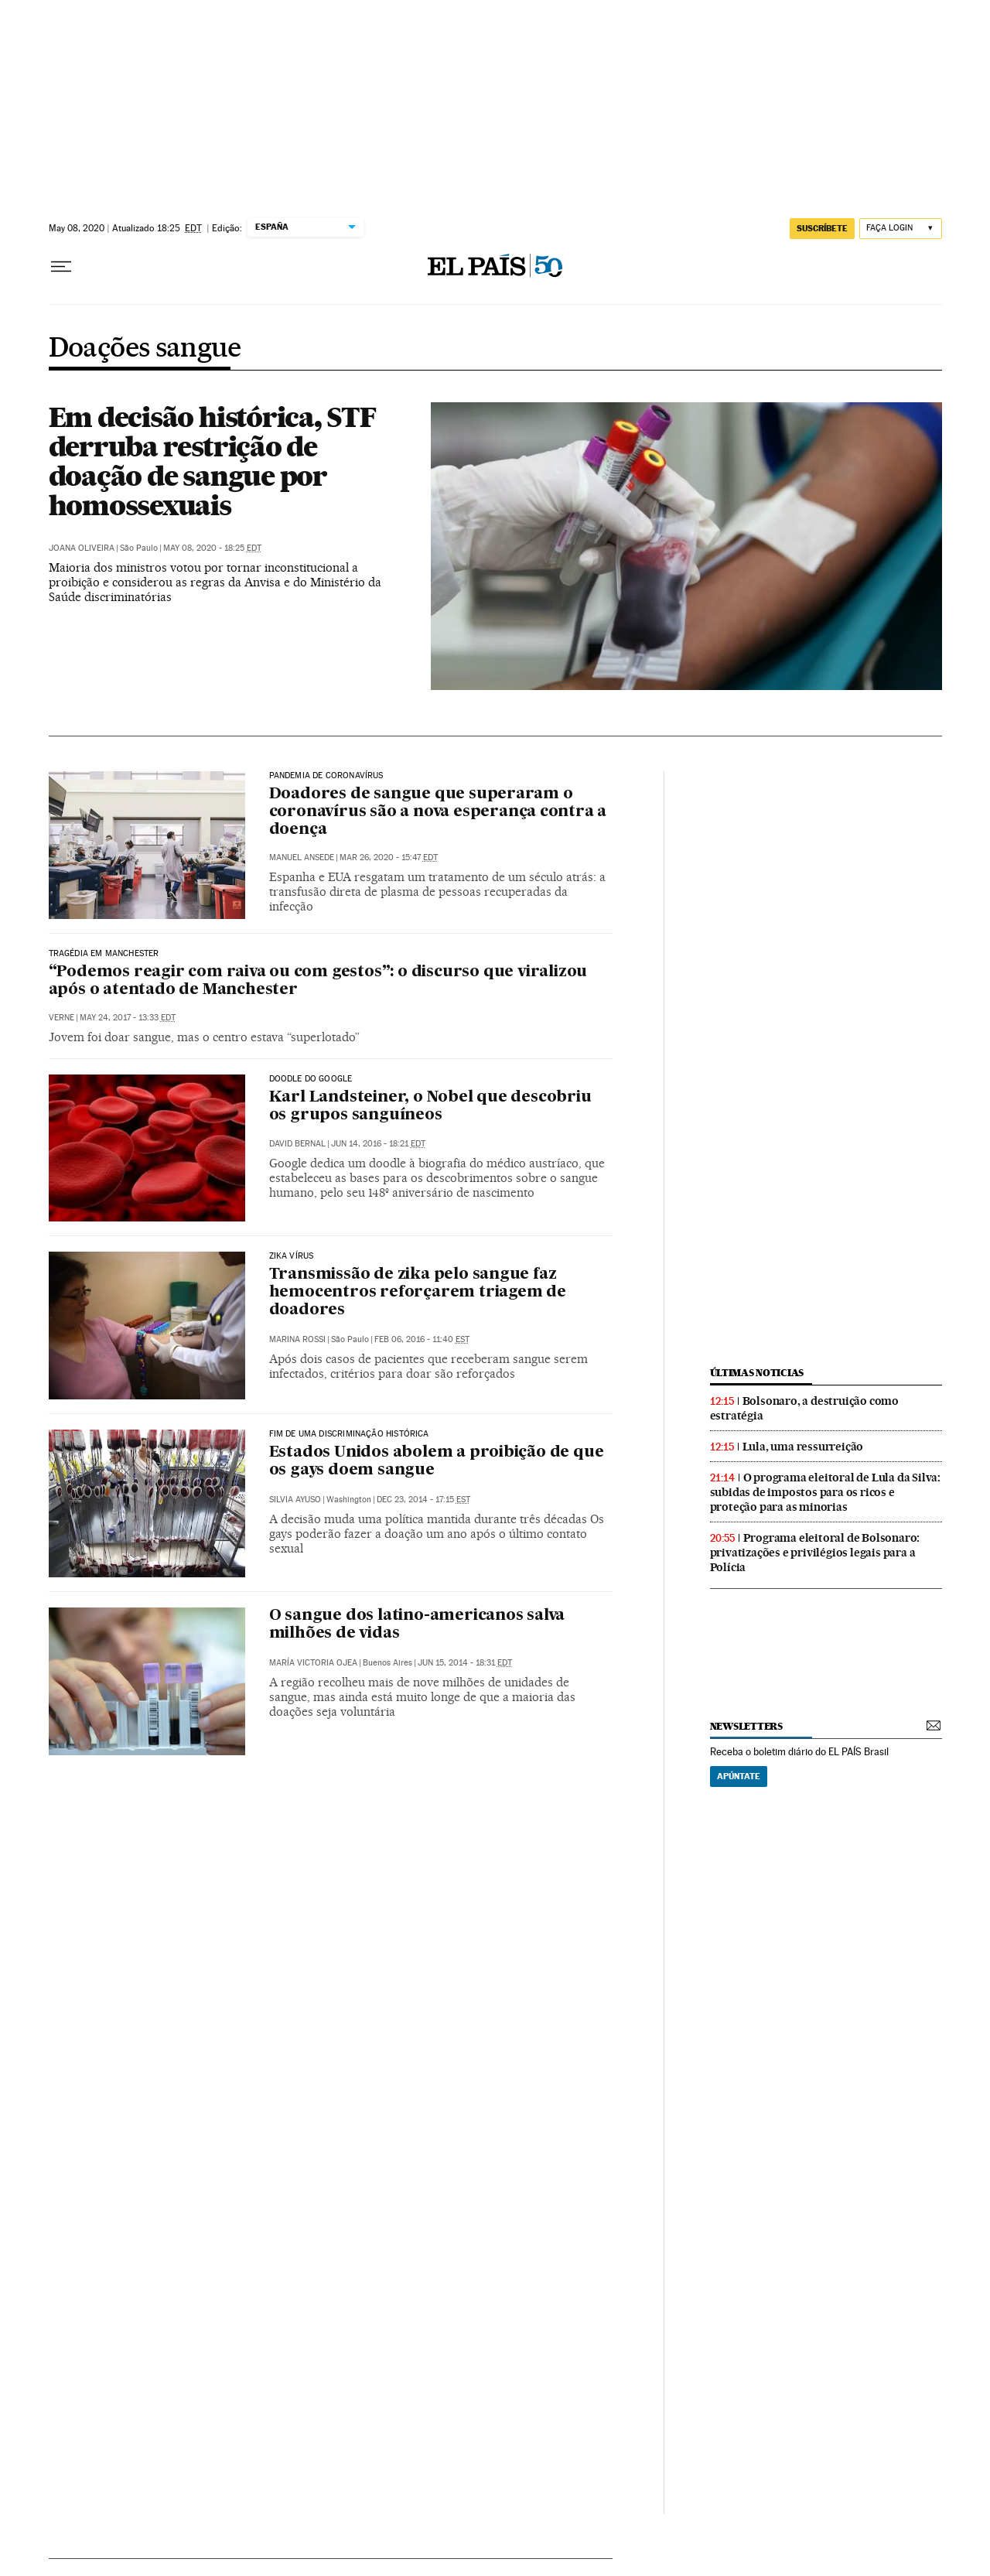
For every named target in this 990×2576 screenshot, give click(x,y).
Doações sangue (145, 349)
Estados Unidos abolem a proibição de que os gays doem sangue (436, 1461)
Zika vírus (291, 1256)
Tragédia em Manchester (104, 953)
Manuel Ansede (301, 857)
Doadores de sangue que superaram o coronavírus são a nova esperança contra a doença (438, 812)
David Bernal (297, 1144)
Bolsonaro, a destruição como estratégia (804, 1408)
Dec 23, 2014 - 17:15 (423, 1500)
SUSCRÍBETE (822, 228)
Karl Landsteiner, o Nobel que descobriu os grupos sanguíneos (430, 1106)
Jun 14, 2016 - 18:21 (378, 1144)
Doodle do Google (311, 1079)
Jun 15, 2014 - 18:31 (465, 1663)
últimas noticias (757, 1373)
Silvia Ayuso (295, 1500)
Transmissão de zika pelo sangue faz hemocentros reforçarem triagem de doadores (417, 1292)
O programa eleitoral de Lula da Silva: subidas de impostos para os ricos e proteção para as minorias (825, 1492)
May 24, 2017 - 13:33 (128, 1018)
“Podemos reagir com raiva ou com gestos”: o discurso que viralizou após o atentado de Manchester (318, 981)
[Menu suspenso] (61, 267)
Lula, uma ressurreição (803, 1447)
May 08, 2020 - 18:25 (212, 548)
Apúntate (738, 1776)
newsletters (746, 1726)
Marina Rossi (297, 1339)
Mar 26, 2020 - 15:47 (389, 857)
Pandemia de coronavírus (326, 776)
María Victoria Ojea (313, 1663)
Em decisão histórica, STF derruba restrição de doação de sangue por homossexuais (212, 461)
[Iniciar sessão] (900, 228)
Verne (61, 1018)
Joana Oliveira (81, 548)
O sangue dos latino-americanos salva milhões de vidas (417, 1625)
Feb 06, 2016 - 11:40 (421, 1339)
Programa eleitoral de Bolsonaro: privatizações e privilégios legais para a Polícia (815, 1552)
